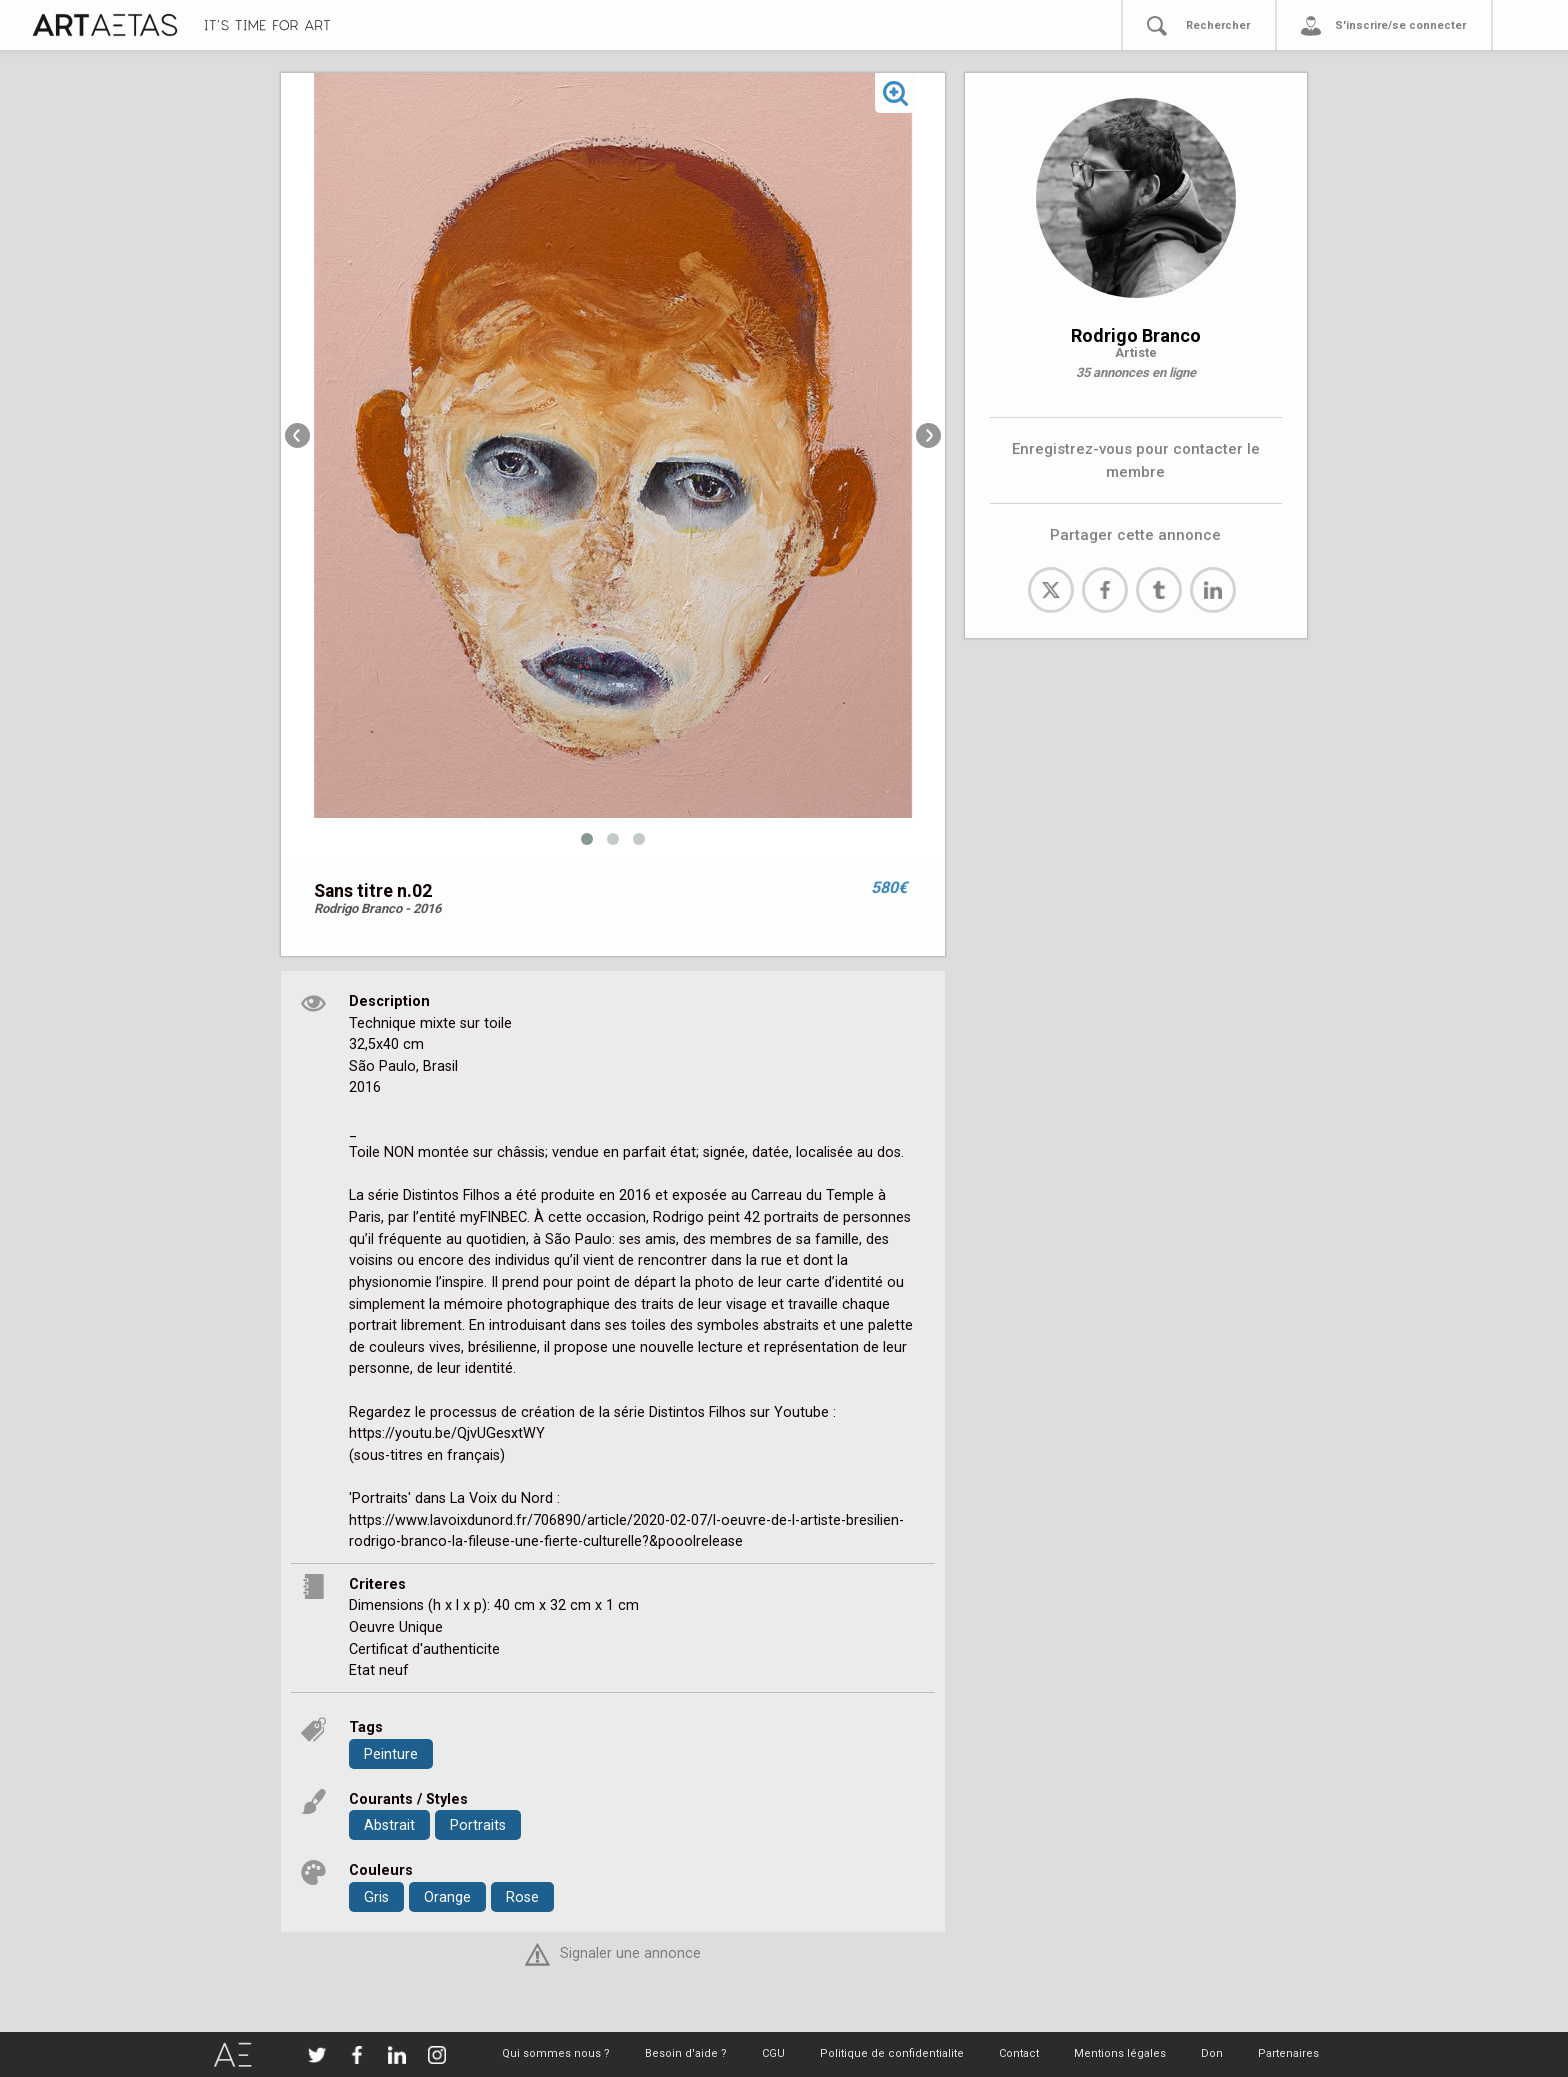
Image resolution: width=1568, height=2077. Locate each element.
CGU (773, 2053)
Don (1212, 2053)
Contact (1019, 2053)
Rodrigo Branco (1136, 335)
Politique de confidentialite (892, 2053)
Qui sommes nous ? (556, 2053)
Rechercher (1218, 25)
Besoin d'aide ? (686, 2053)
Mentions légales (1120, 2053)
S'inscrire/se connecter (1400, 25)
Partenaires (1288, 2053)
